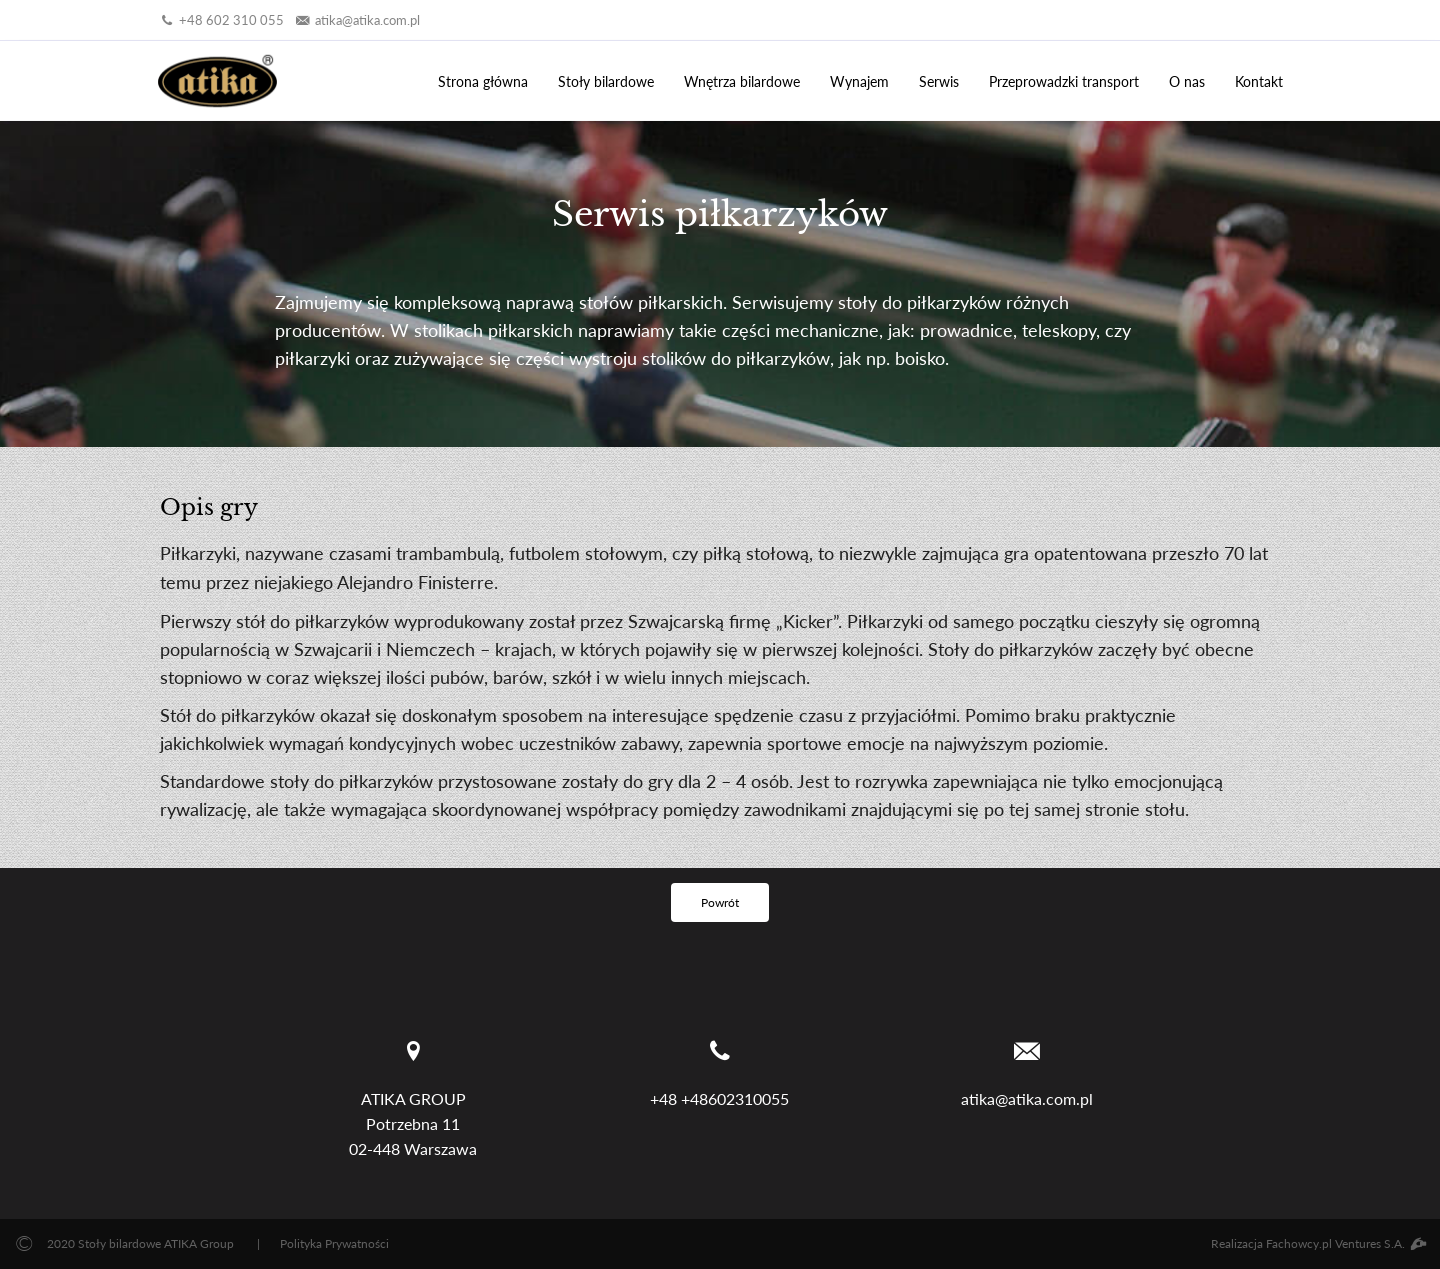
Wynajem (859, 81)
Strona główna (483, 81)
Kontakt (1259, 81)
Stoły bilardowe (606, 81)
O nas (1187, 81)
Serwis (939, 81)
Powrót (720, 902)
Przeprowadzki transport (1064, 81)
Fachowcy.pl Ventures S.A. (1345, 1243)
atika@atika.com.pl (357, 20)
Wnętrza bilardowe (742, 81)
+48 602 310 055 (221, 20)
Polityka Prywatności (334, 1243)
